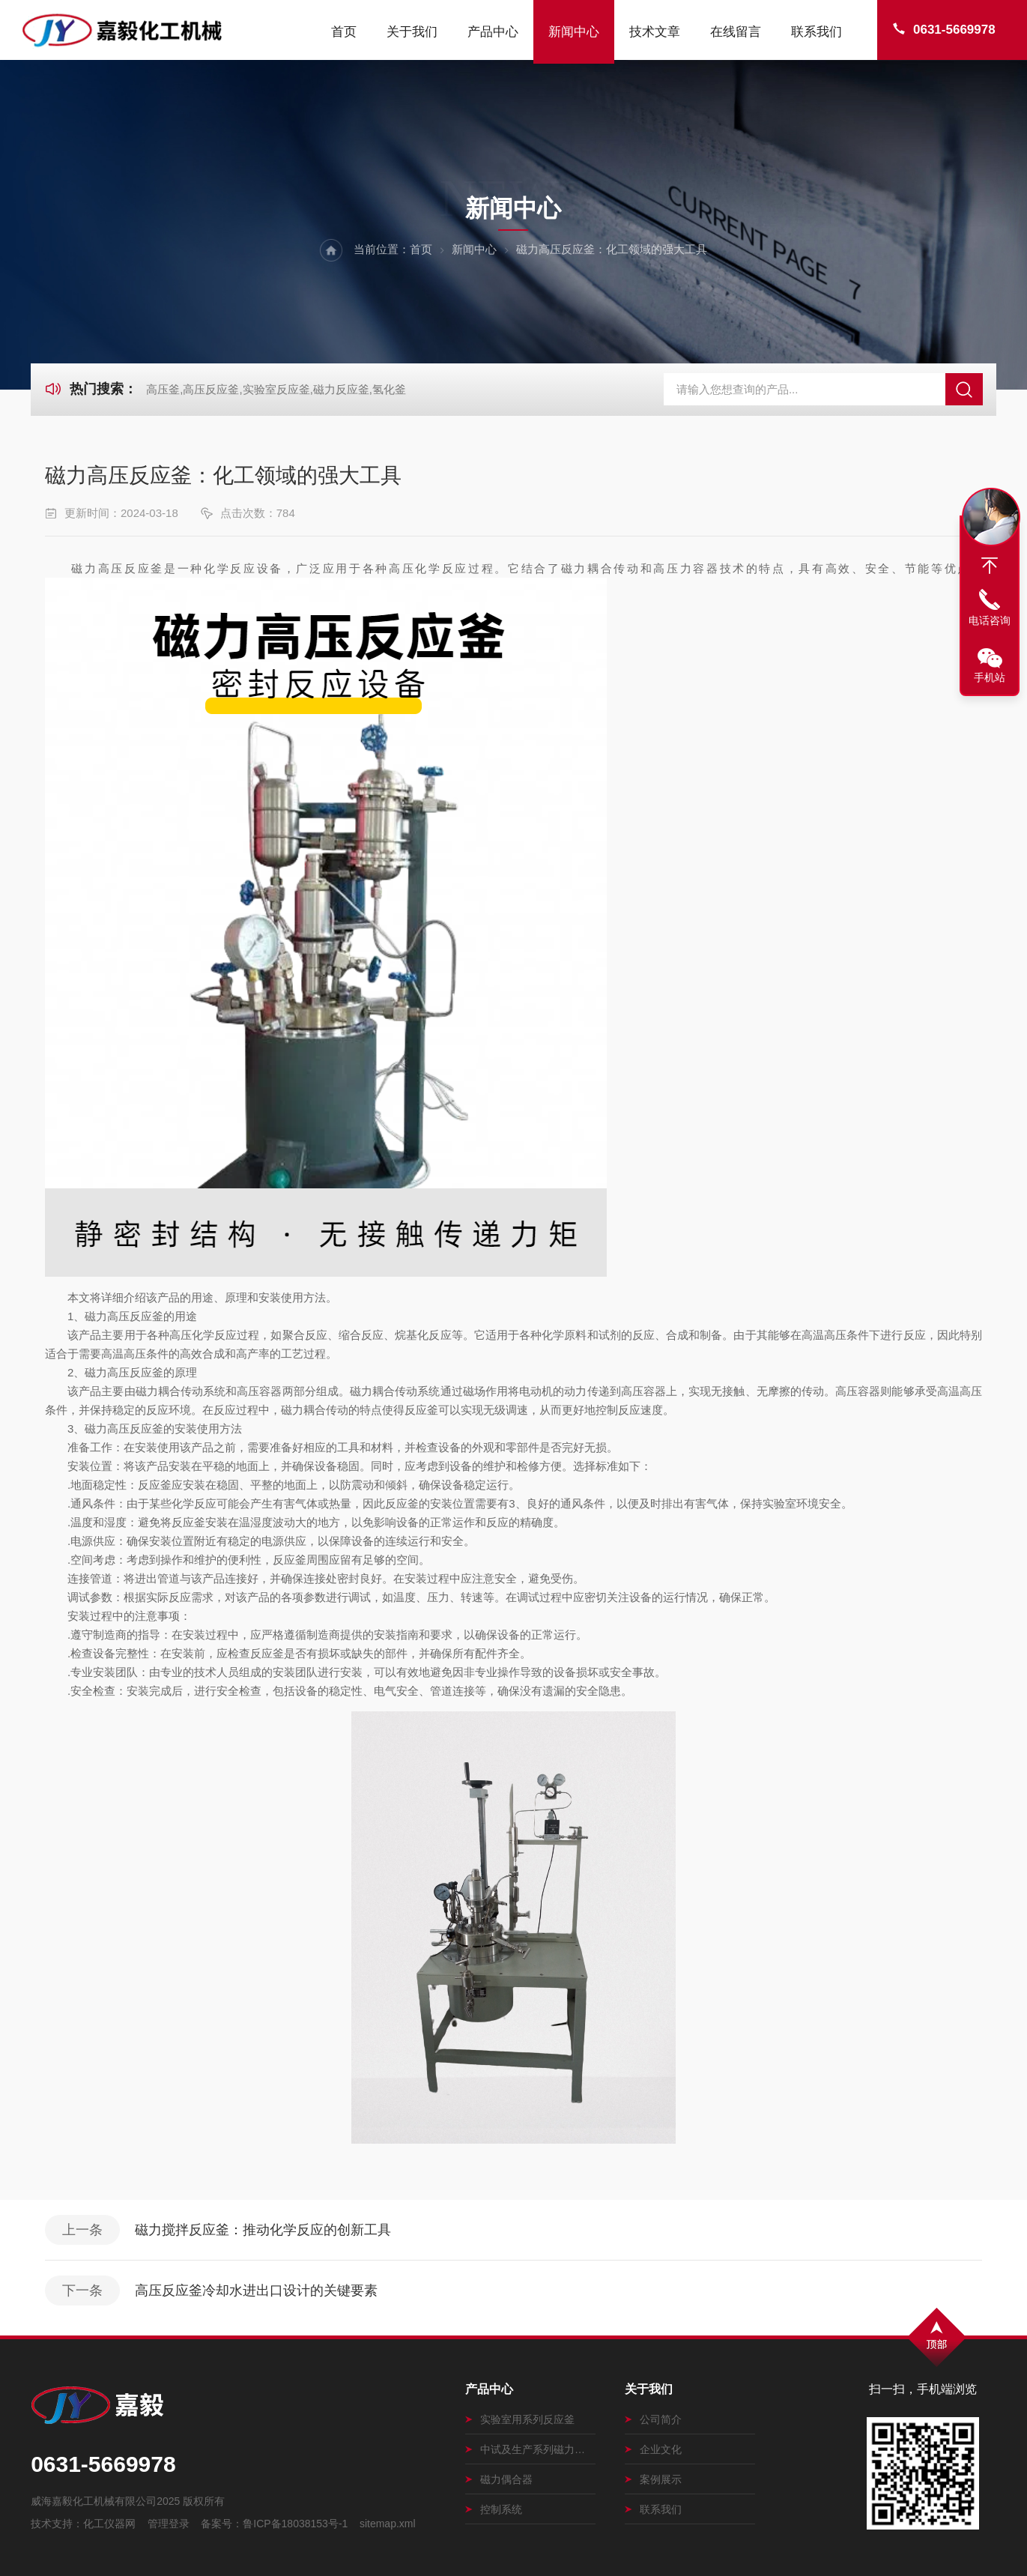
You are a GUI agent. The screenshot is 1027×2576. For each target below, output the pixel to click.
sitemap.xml (388, 2524)
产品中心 (492, 32)
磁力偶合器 (499, 2479)
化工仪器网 (109, 2524)
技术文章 (654, 32)
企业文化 (653, 2449)
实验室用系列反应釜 (520, 2419)
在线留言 (735, 32)
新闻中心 (573, 32)
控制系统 (493, 2509)
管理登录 (169, 2524)
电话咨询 (990, 620)
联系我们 (816, 32)
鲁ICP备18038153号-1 (295, 2524)
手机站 (989, 677)
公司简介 (653, 2419)
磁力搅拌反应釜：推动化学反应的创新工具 (263, 2229)
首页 (344, 32)
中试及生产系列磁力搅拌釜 (530, 2449)
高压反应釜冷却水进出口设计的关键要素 (256, 2290)
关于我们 (412, 32)
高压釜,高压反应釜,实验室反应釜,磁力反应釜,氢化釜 (276, 389)
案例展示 (653, 2479)
